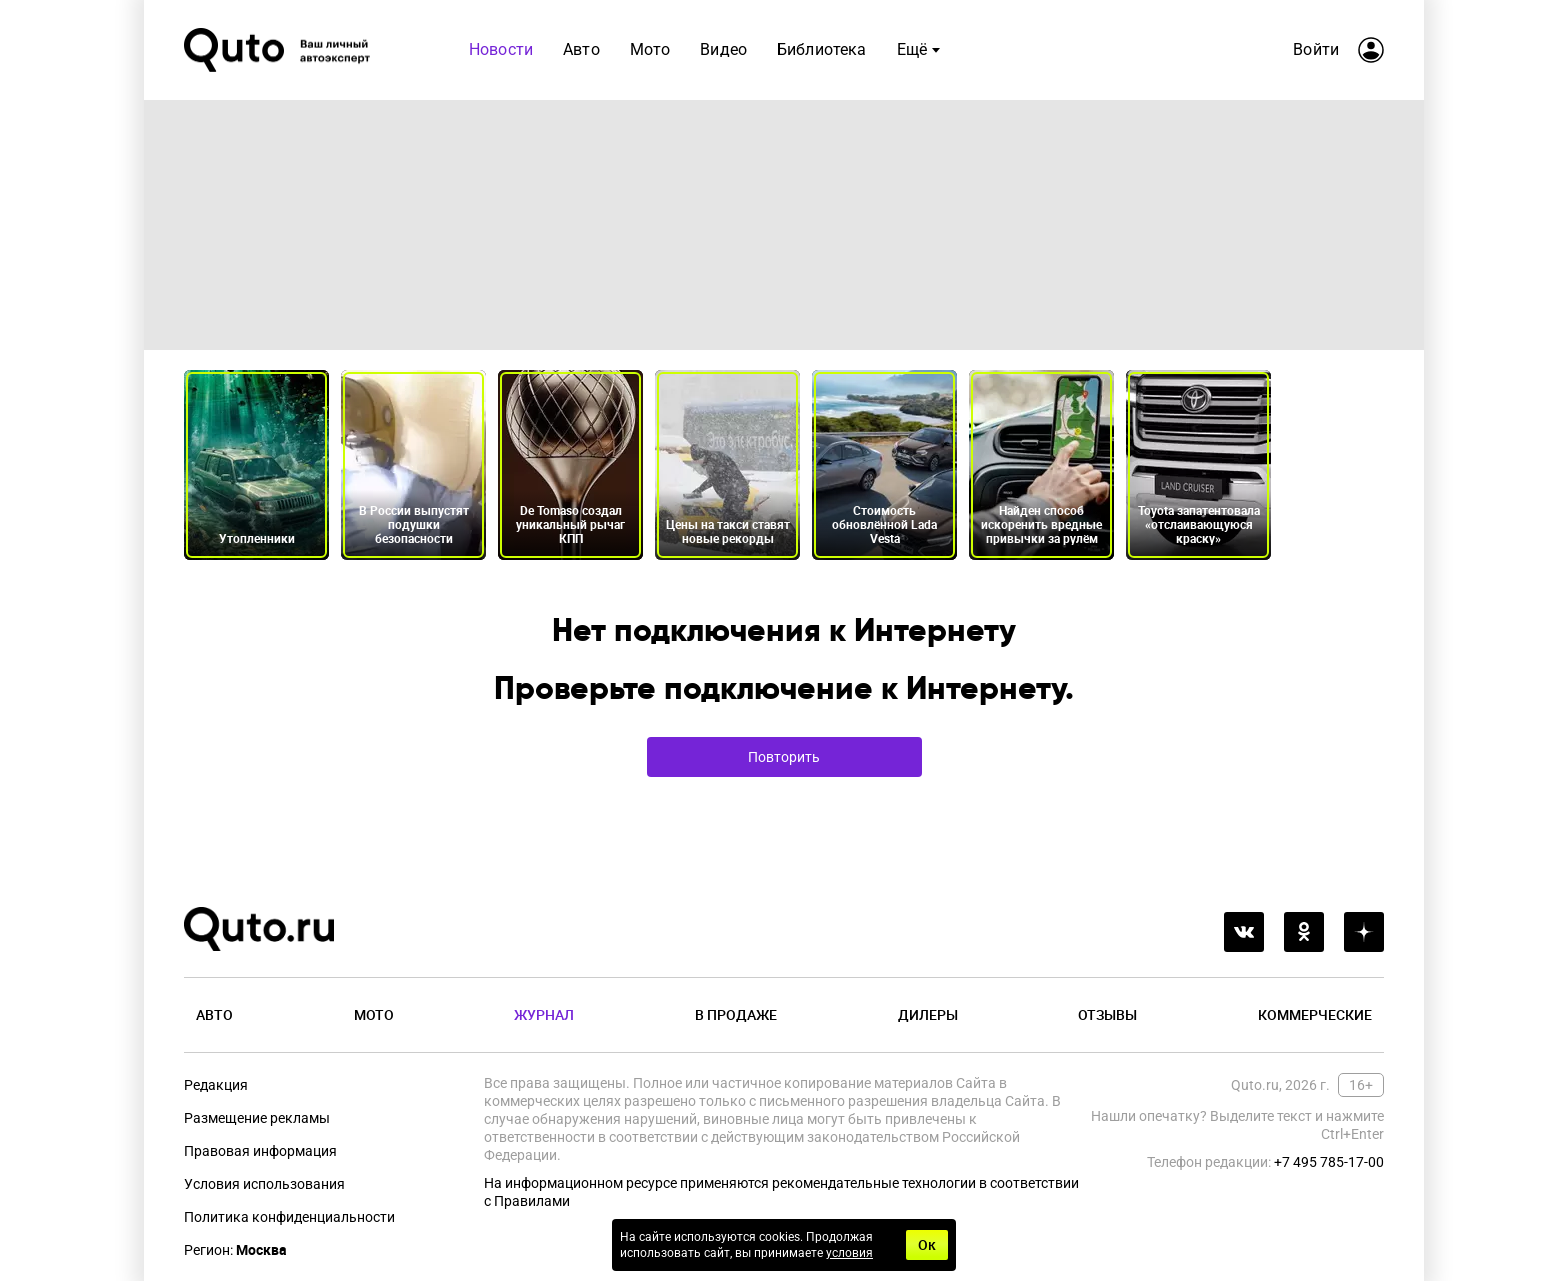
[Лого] (279, 50)
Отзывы (1107, 1014)
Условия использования (264, 1184)
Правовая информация (260, 1151)
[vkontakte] (1244, 932)
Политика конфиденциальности (289, 1217)
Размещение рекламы (257, 1118)
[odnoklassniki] (1304, 932)
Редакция (216, 1085)
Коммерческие (1315, 1014)
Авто (214, 1014)
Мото (374, 1014)
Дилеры (928, 1014)
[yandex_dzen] (1364, 932)
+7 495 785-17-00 (1329, 1162)
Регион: (235, 1250)
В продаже (736, 1014)
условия (849, 1253)
